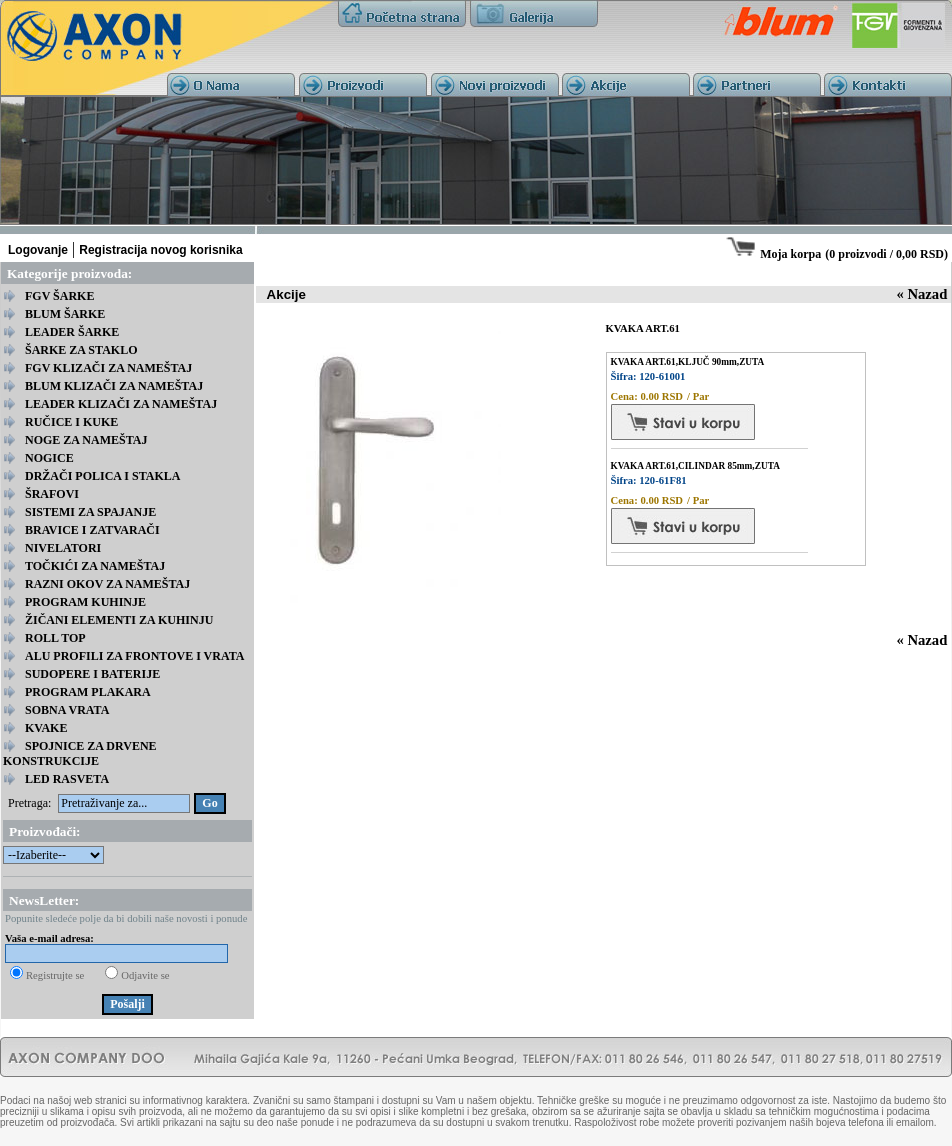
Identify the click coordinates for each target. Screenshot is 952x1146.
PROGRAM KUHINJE (85, 602)
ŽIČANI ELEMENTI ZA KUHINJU (119, 620)
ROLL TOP (55, 638)
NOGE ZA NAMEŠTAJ (86, 440)
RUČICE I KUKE (71, 422)
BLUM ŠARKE (65, 314)
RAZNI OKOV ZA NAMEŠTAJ (107, 584)
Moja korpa (790, 254)
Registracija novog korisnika (160, 250)
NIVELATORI (63, 548)
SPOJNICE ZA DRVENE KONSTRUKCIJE (80, 753)
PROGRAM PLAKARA (88, 692)
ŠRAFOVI (52, 494)
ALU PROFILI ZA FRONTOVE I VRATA (134, 656)
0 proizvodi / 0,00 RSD (886, 254)
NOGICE (49, 458)
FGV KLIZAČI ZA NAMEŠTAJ (108, 368)
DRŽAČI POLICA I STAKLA (102, 476)
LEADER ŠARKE (72, 332)
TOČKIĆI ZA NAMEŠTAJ (95, 566)
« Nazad (921, 294)
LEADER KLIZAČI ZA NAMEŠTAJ (121, 404)
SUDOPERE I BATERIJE (92, 674)
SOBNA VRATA (67, 710)
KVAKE (46, 728)
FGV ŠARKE (59, 296)
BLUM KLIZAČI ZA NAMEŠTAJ (114, 386)
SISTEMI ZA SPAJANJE (90, 512)
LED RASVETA (67, 779)
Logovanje (38, 250)
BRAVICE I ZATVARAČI (92, 530)
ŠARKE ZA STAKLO (81, 350)
